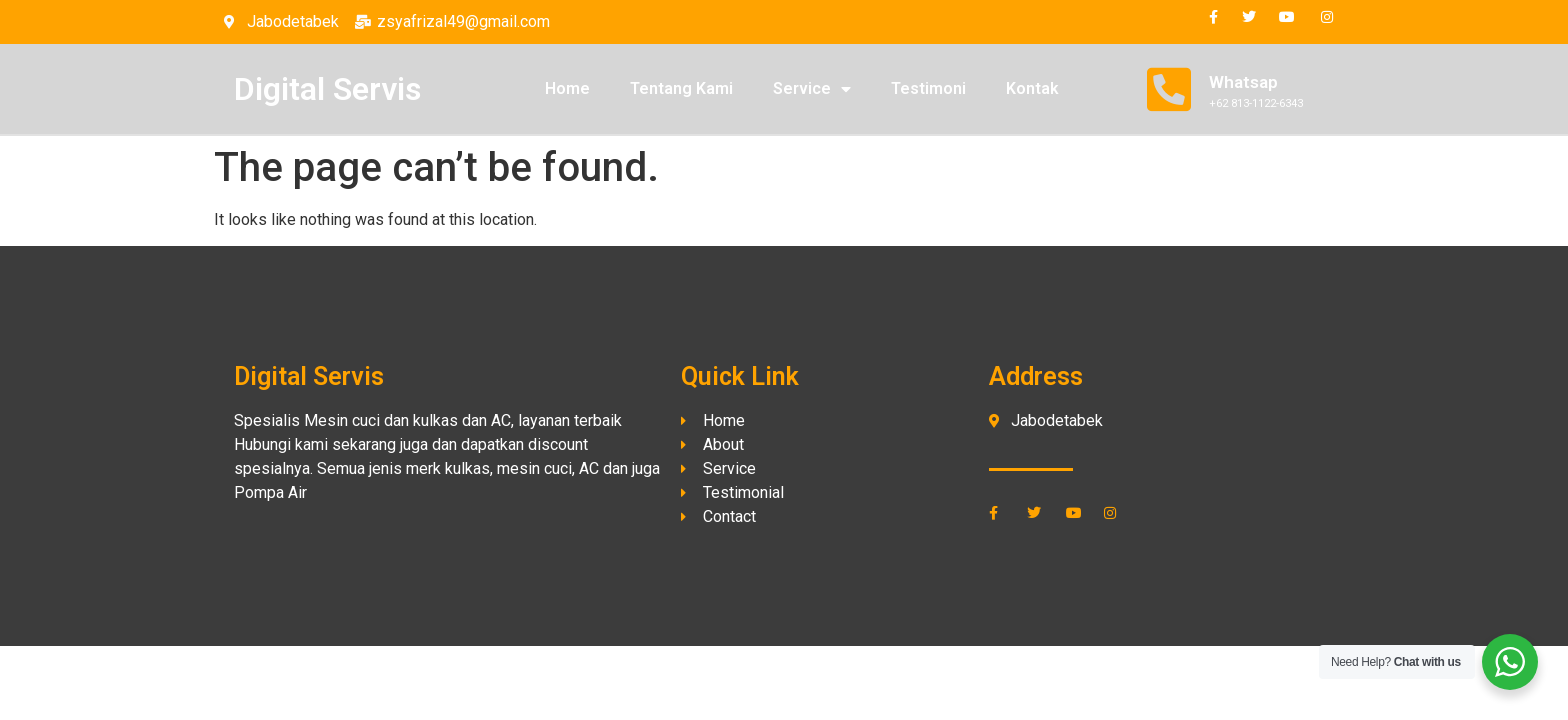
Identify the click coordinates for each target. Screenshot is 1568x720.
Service (812, 89)
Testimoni (928, 88)
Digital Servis (327, 89)
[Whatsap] (1169, 89)
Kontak (1032, 88)
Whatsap (1243, 82)
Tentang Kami (681, 88)
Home (567, 88)
